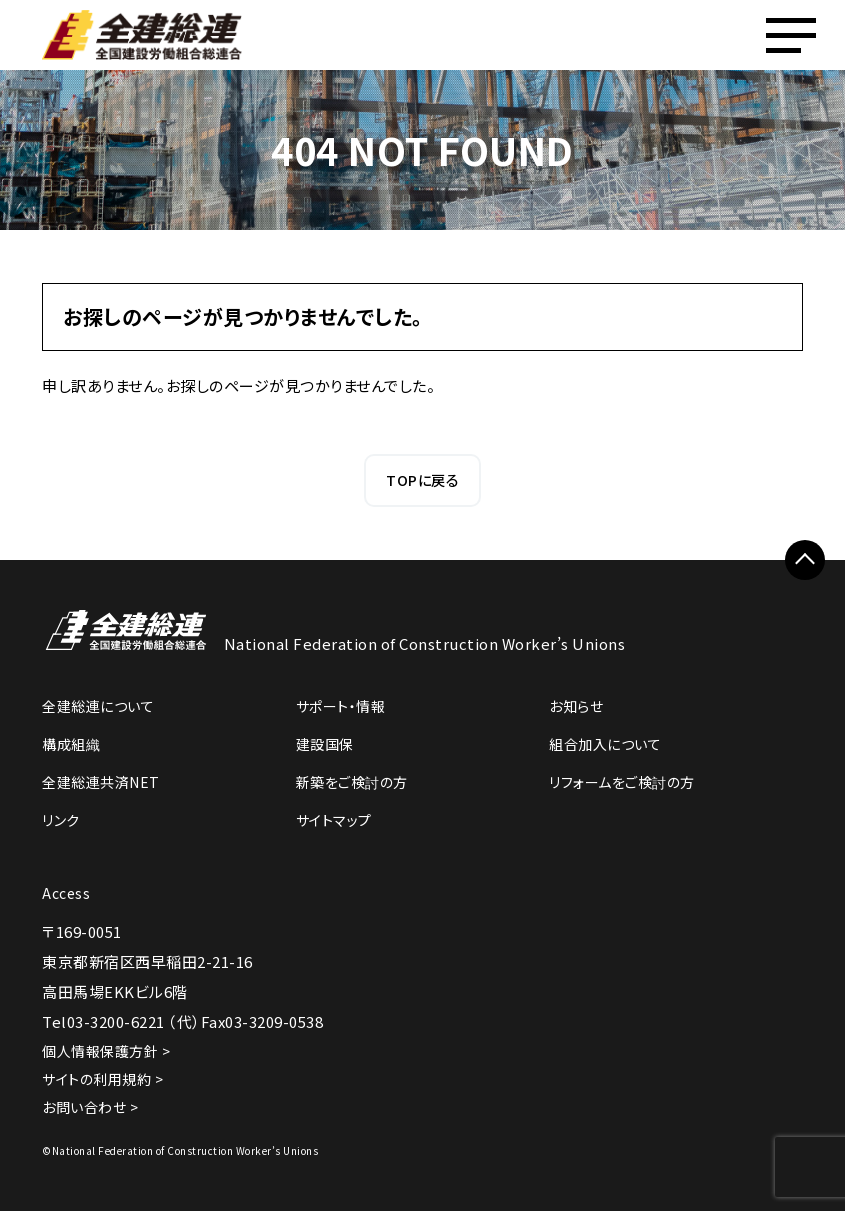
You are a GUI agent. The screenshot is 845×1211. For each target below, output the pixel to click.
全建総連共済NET (101, 782)
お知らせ (576, 706)
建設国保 (325, 744)
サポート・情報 (341, 706)
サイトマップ (334, 820)
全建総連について (98, 706)
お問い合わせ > (90, 1107)
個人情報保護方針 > (106, 1051)
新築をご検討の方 (352, 782)
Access (66, 893)
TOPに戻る (422, 479)
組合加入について (605, 744)
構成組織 (71, 744)
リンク (61, 820)
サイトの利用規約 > (102, 1079)
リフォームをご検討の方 (622, 782)
